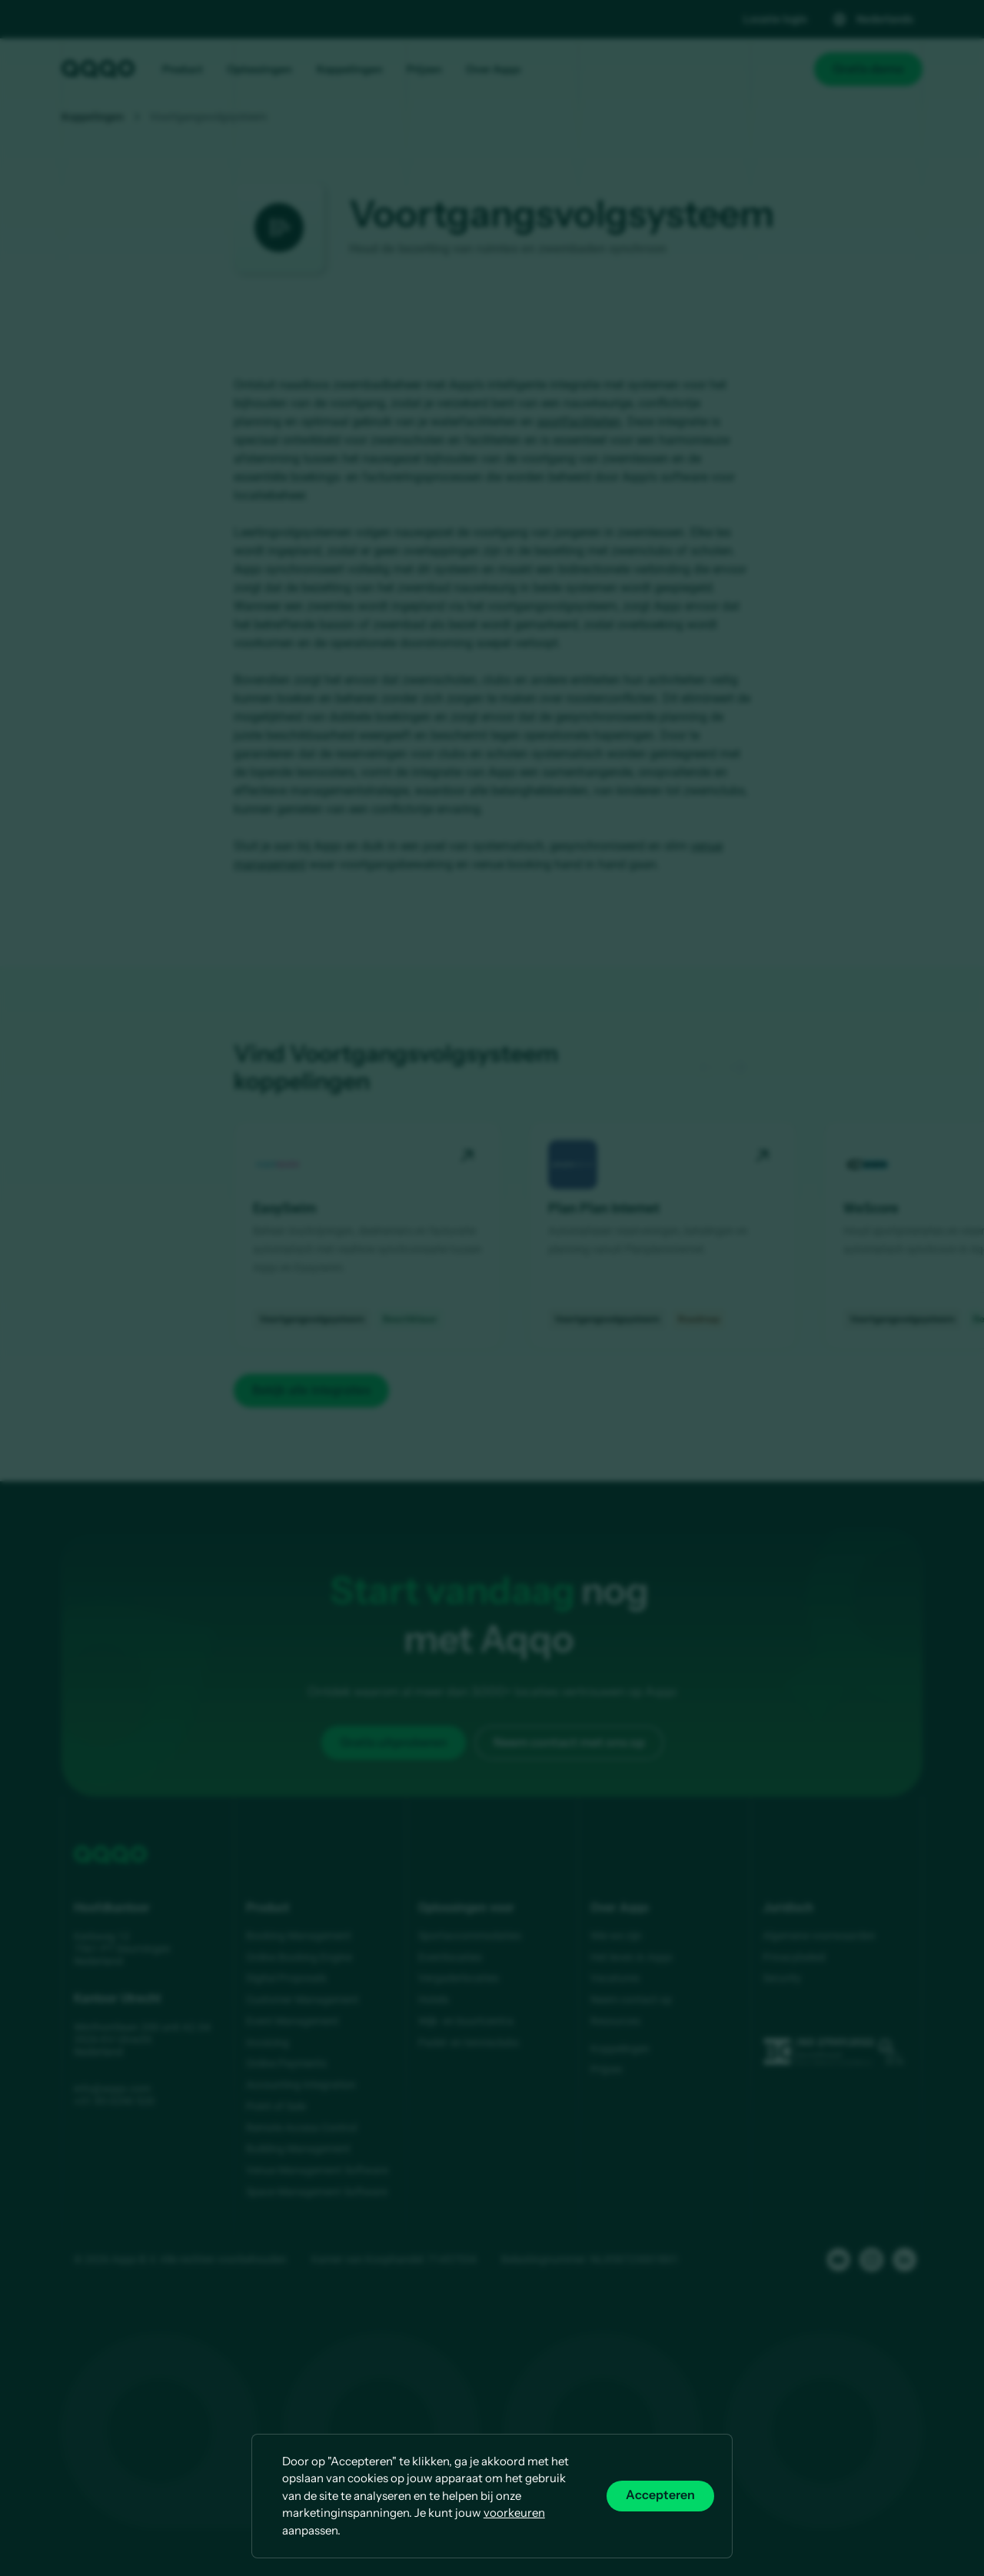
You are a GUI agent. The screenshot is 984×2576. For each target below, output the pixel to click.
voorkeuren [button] (514, 2512)
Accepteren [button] (660, 2495)
